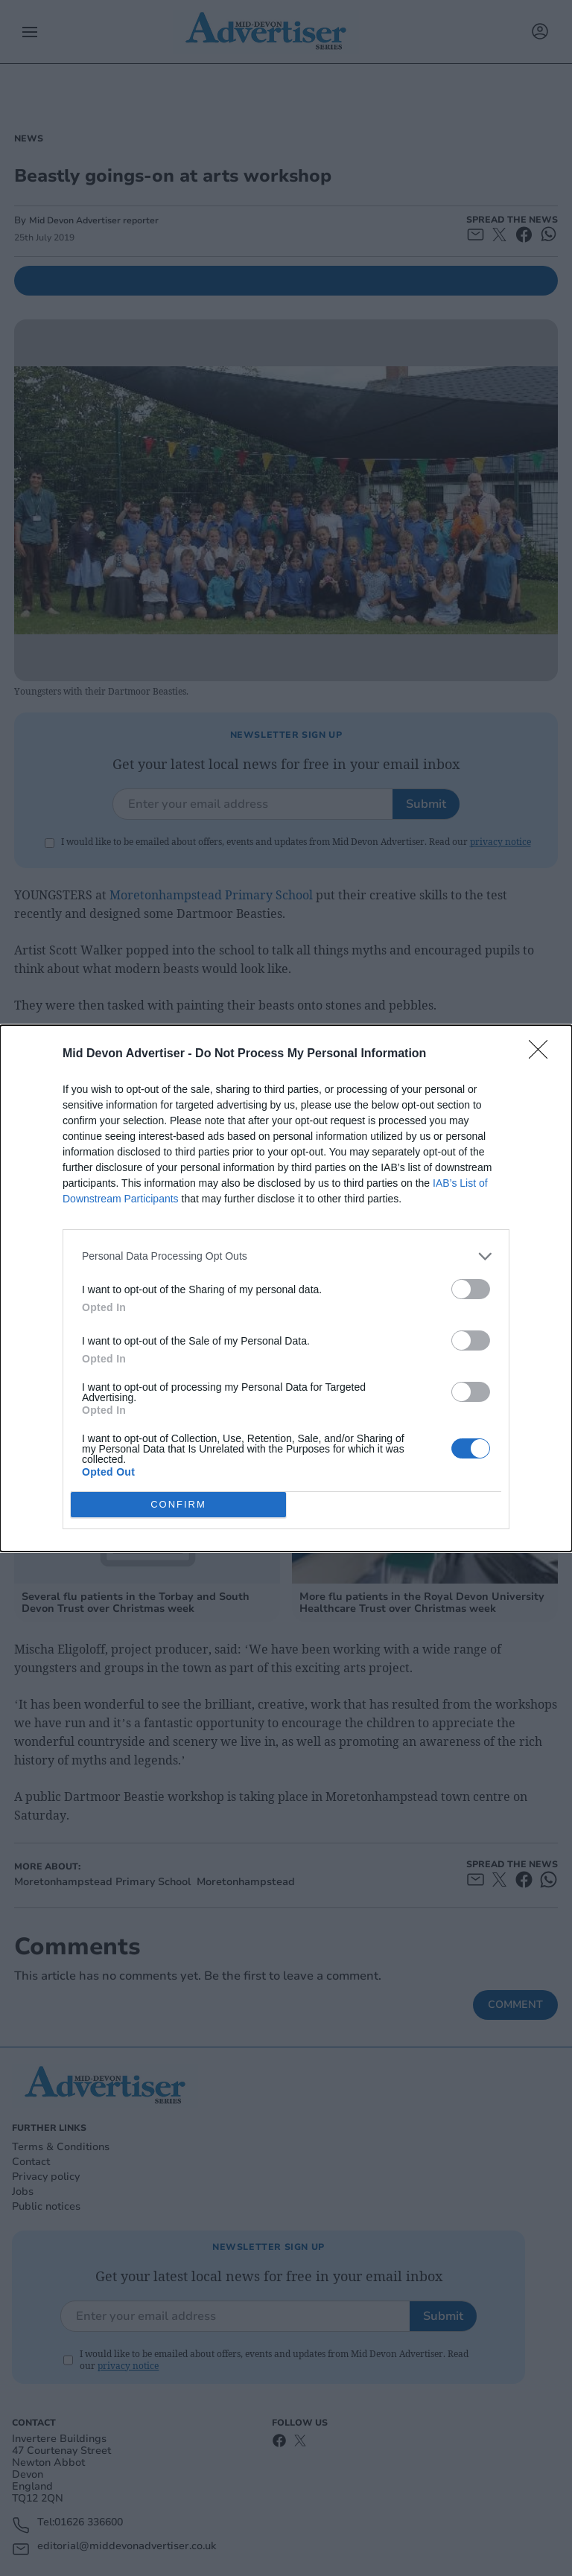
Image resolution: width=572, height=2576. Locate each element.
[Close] (543, 1054)
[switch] (470, 1289)
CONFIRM (178, 1504)
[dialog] (286, 1288)
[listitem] (286, 1256)
